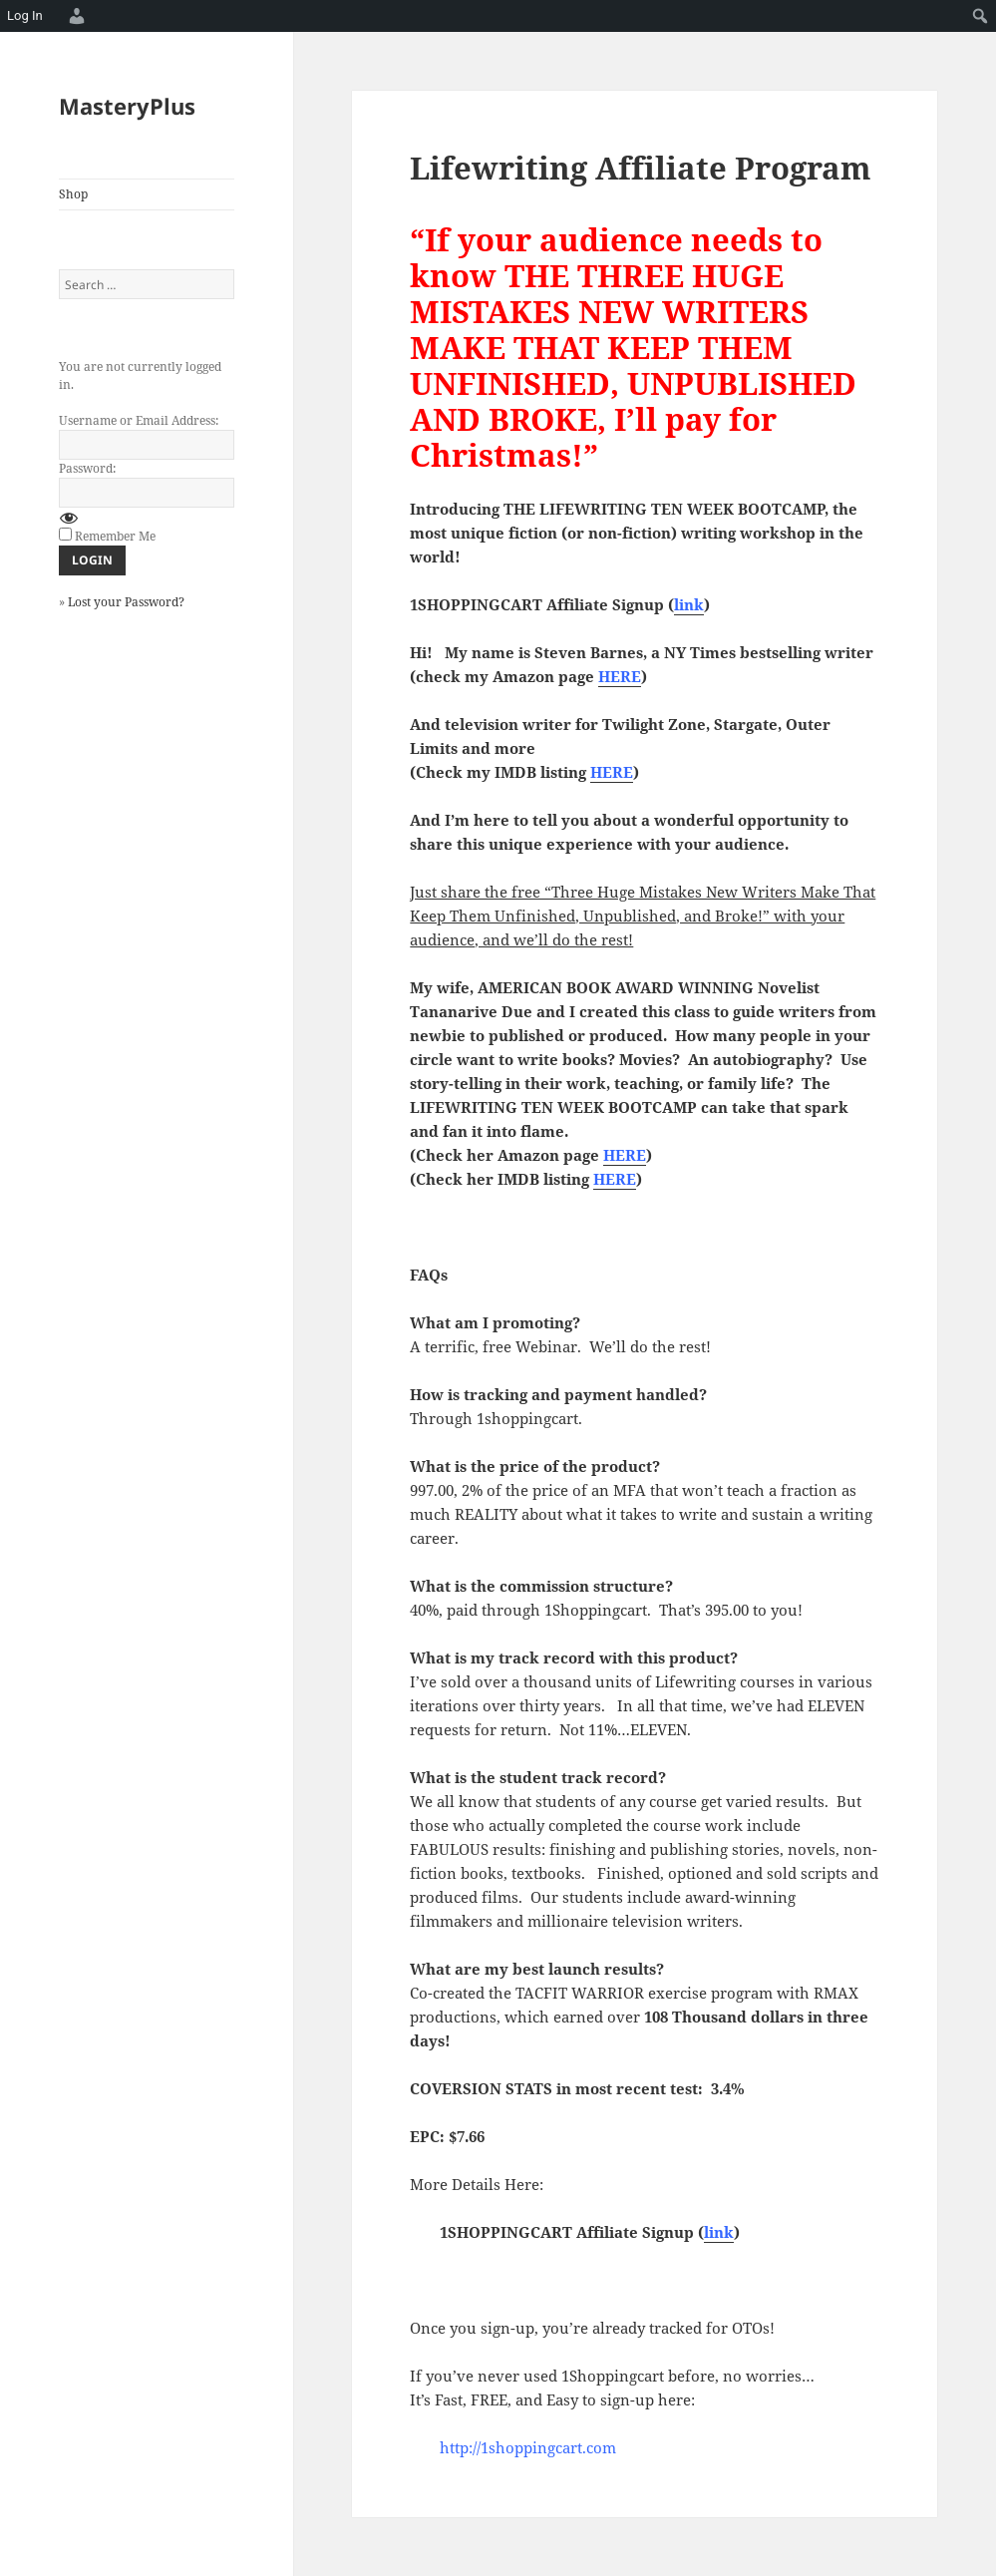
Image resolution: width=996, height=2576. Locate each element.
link (689, 604)
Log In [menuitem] (25, 15)
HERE (624, 1155)
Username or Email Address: (138, 420)
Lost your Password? (126, 601)
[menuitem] (74, 16)
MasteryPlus (127, 106)
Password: (87, 468)
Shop (73, 193)
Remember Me (115, 536)
